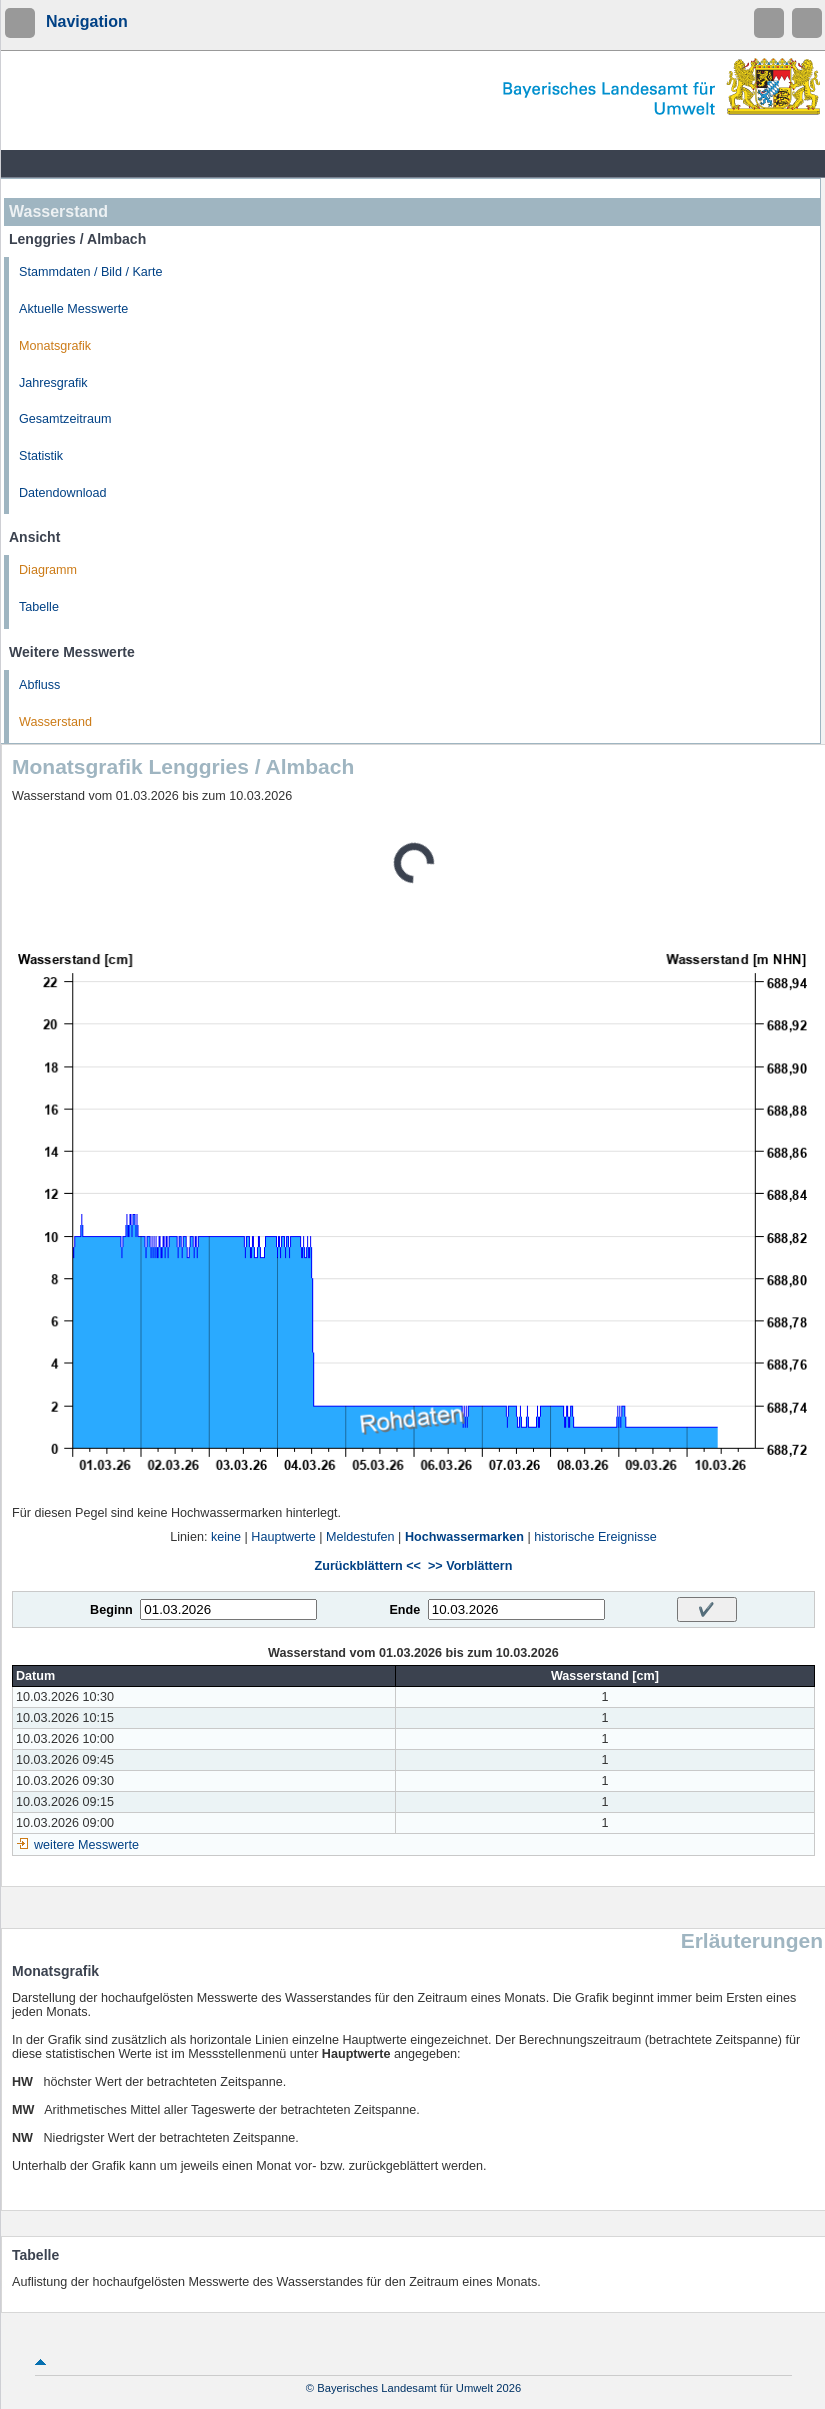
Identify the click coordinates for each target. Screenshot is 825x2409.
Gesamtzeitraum (65, 419)
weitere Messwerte (86, 1845)
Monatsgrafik (55, 346)
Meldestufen (360, 1537)
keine (226, 1537)
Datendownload (63, 493)
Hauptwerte (283, 1537)
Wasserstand (55, 722)
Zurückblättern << (368, 1566)
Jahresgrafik (53, 383)
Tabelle (39, 607)
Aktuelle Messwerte (73, 309)
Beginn (111, 1610)
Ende (404, 1610)
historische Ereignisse (595, 1537)
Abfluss (39, 685)
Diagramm (48, 570)
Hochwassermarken (464, 1537)
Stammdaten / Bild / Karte (91, 272)
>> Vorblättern (470, 1566)
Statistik (41, 456)
